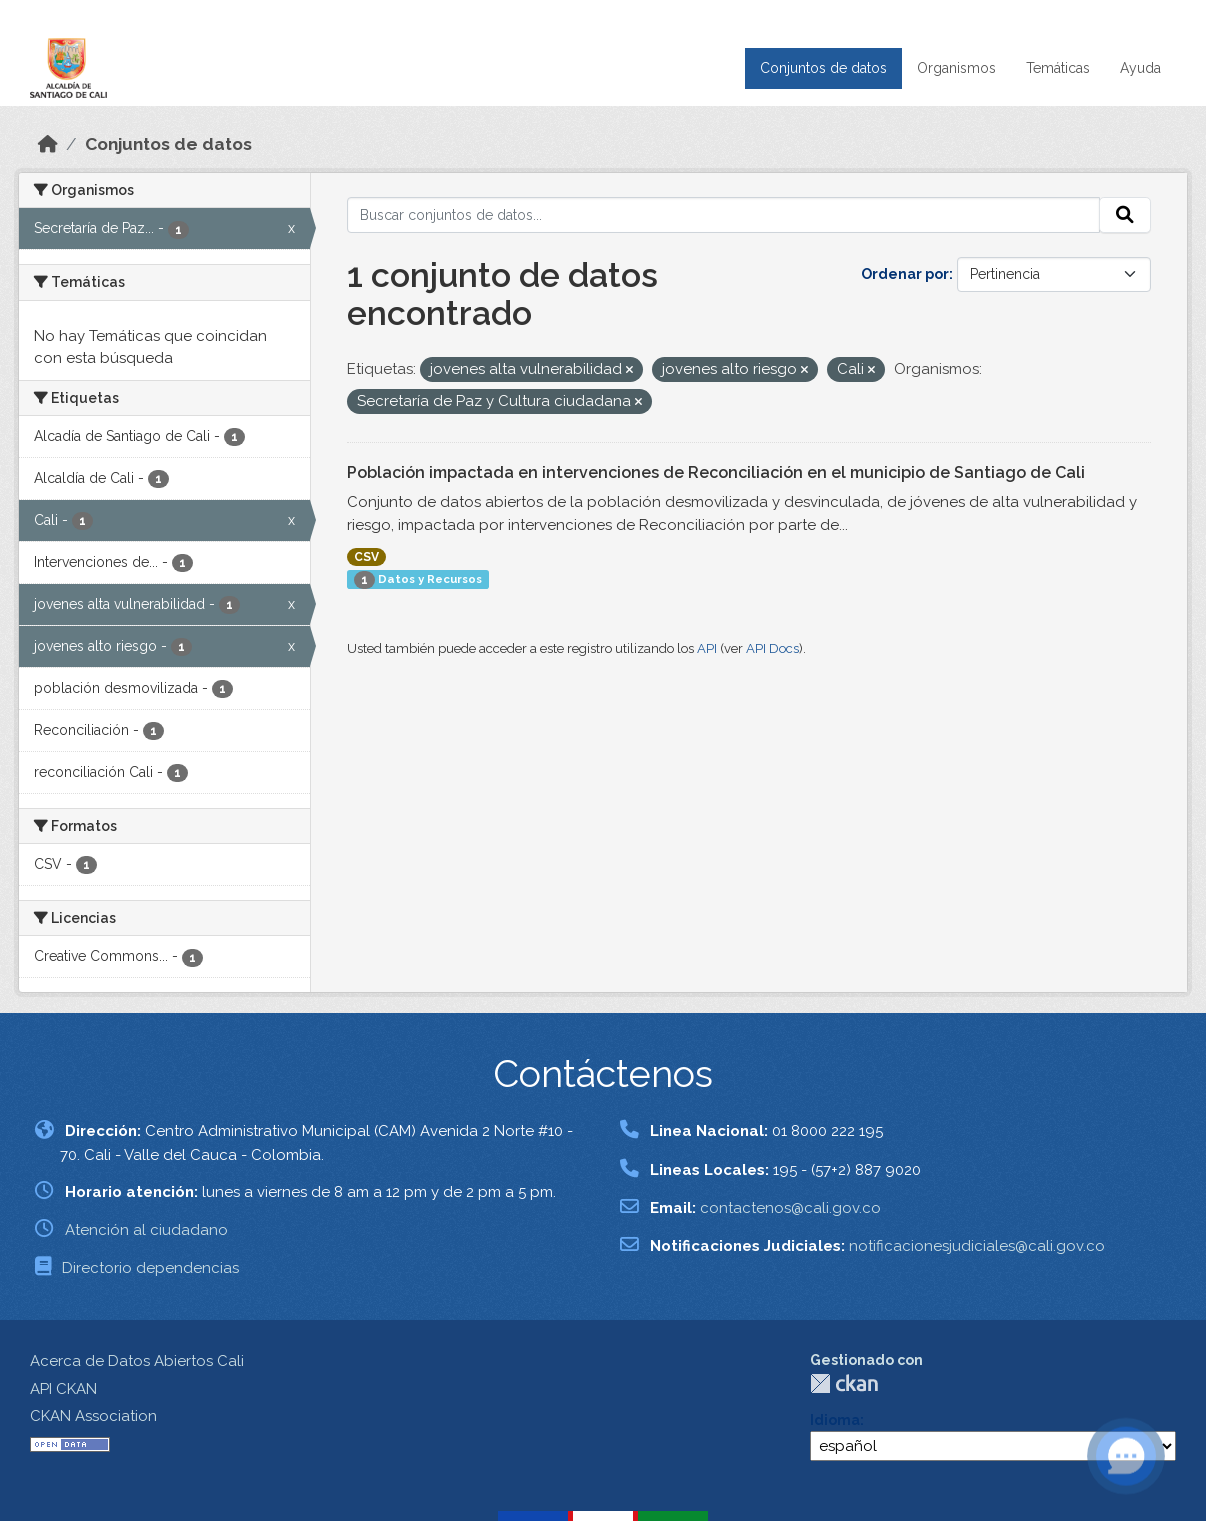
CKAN (844, 1383)
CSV (366, 557)
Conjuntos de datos (823, 68)
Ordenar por (905, 274)
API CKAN (63, 1389)
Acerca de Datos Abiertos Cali (137, 1361)
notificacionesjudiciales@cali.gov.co (977, 1246)
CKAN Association (93, 1416)
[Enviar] (1125, 215)
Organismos (956, 68)
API (707, 648)
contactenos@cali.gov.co (790, 1208)
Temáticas (1058, 68)
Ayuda (1140, 68)
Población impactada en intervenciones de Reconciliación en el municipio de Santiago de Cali (716, 472)
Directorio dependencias (150, 1268)
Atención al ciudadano (146, 1230)
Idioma (835, 1420)
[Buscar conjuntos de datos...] (723, 215)
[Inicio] (48, 144)
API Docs (772, 648)
